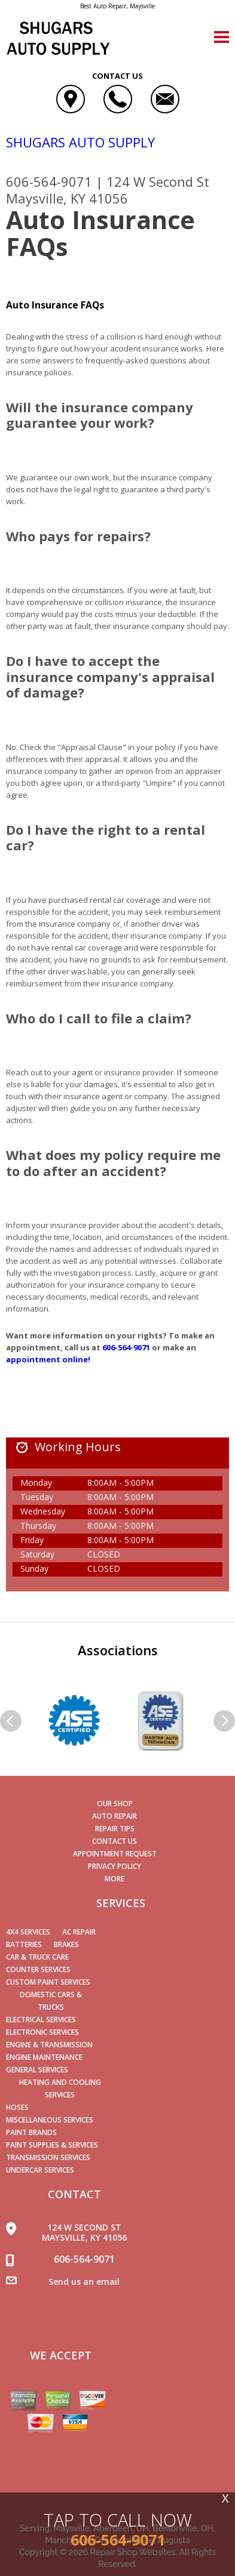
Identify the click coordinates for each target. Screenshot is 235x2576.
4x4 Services (28, 1932)
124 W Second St (157, 181)
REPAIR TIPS (115, 1829)
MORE (114, 1879)
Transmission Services (48, 2157)
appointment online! (48, 1359)
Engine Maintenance (44, 2057)
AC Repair (79, 1932)
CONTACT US (114, 1841)
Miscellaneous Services (49, 2120)
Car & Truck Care (37, 1957)
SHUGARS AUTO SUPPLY (80, 142)
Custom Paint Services (48, 1982)
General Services (37, 2070)
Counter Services (38, 1969)
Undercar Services (40, 2170)
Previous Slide (11, 1721)
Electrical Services (41, 2019)
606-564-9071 (49, 181)
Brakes (66, 1944)
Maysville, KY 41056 (67, 198)
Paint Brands (31, 2132)
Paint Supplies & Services (52, 2145)
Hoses (17, 2107)
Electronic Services (42, 2032)
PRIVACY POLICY (114, 1866)
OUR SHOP (115, 1803)
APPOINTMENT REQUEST (115, 1854)
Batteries (24, 1944)
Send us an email (84, 2281)
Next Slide (224, 1721)
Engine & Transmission (49, 2045)
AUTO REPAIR (114, 1816)
